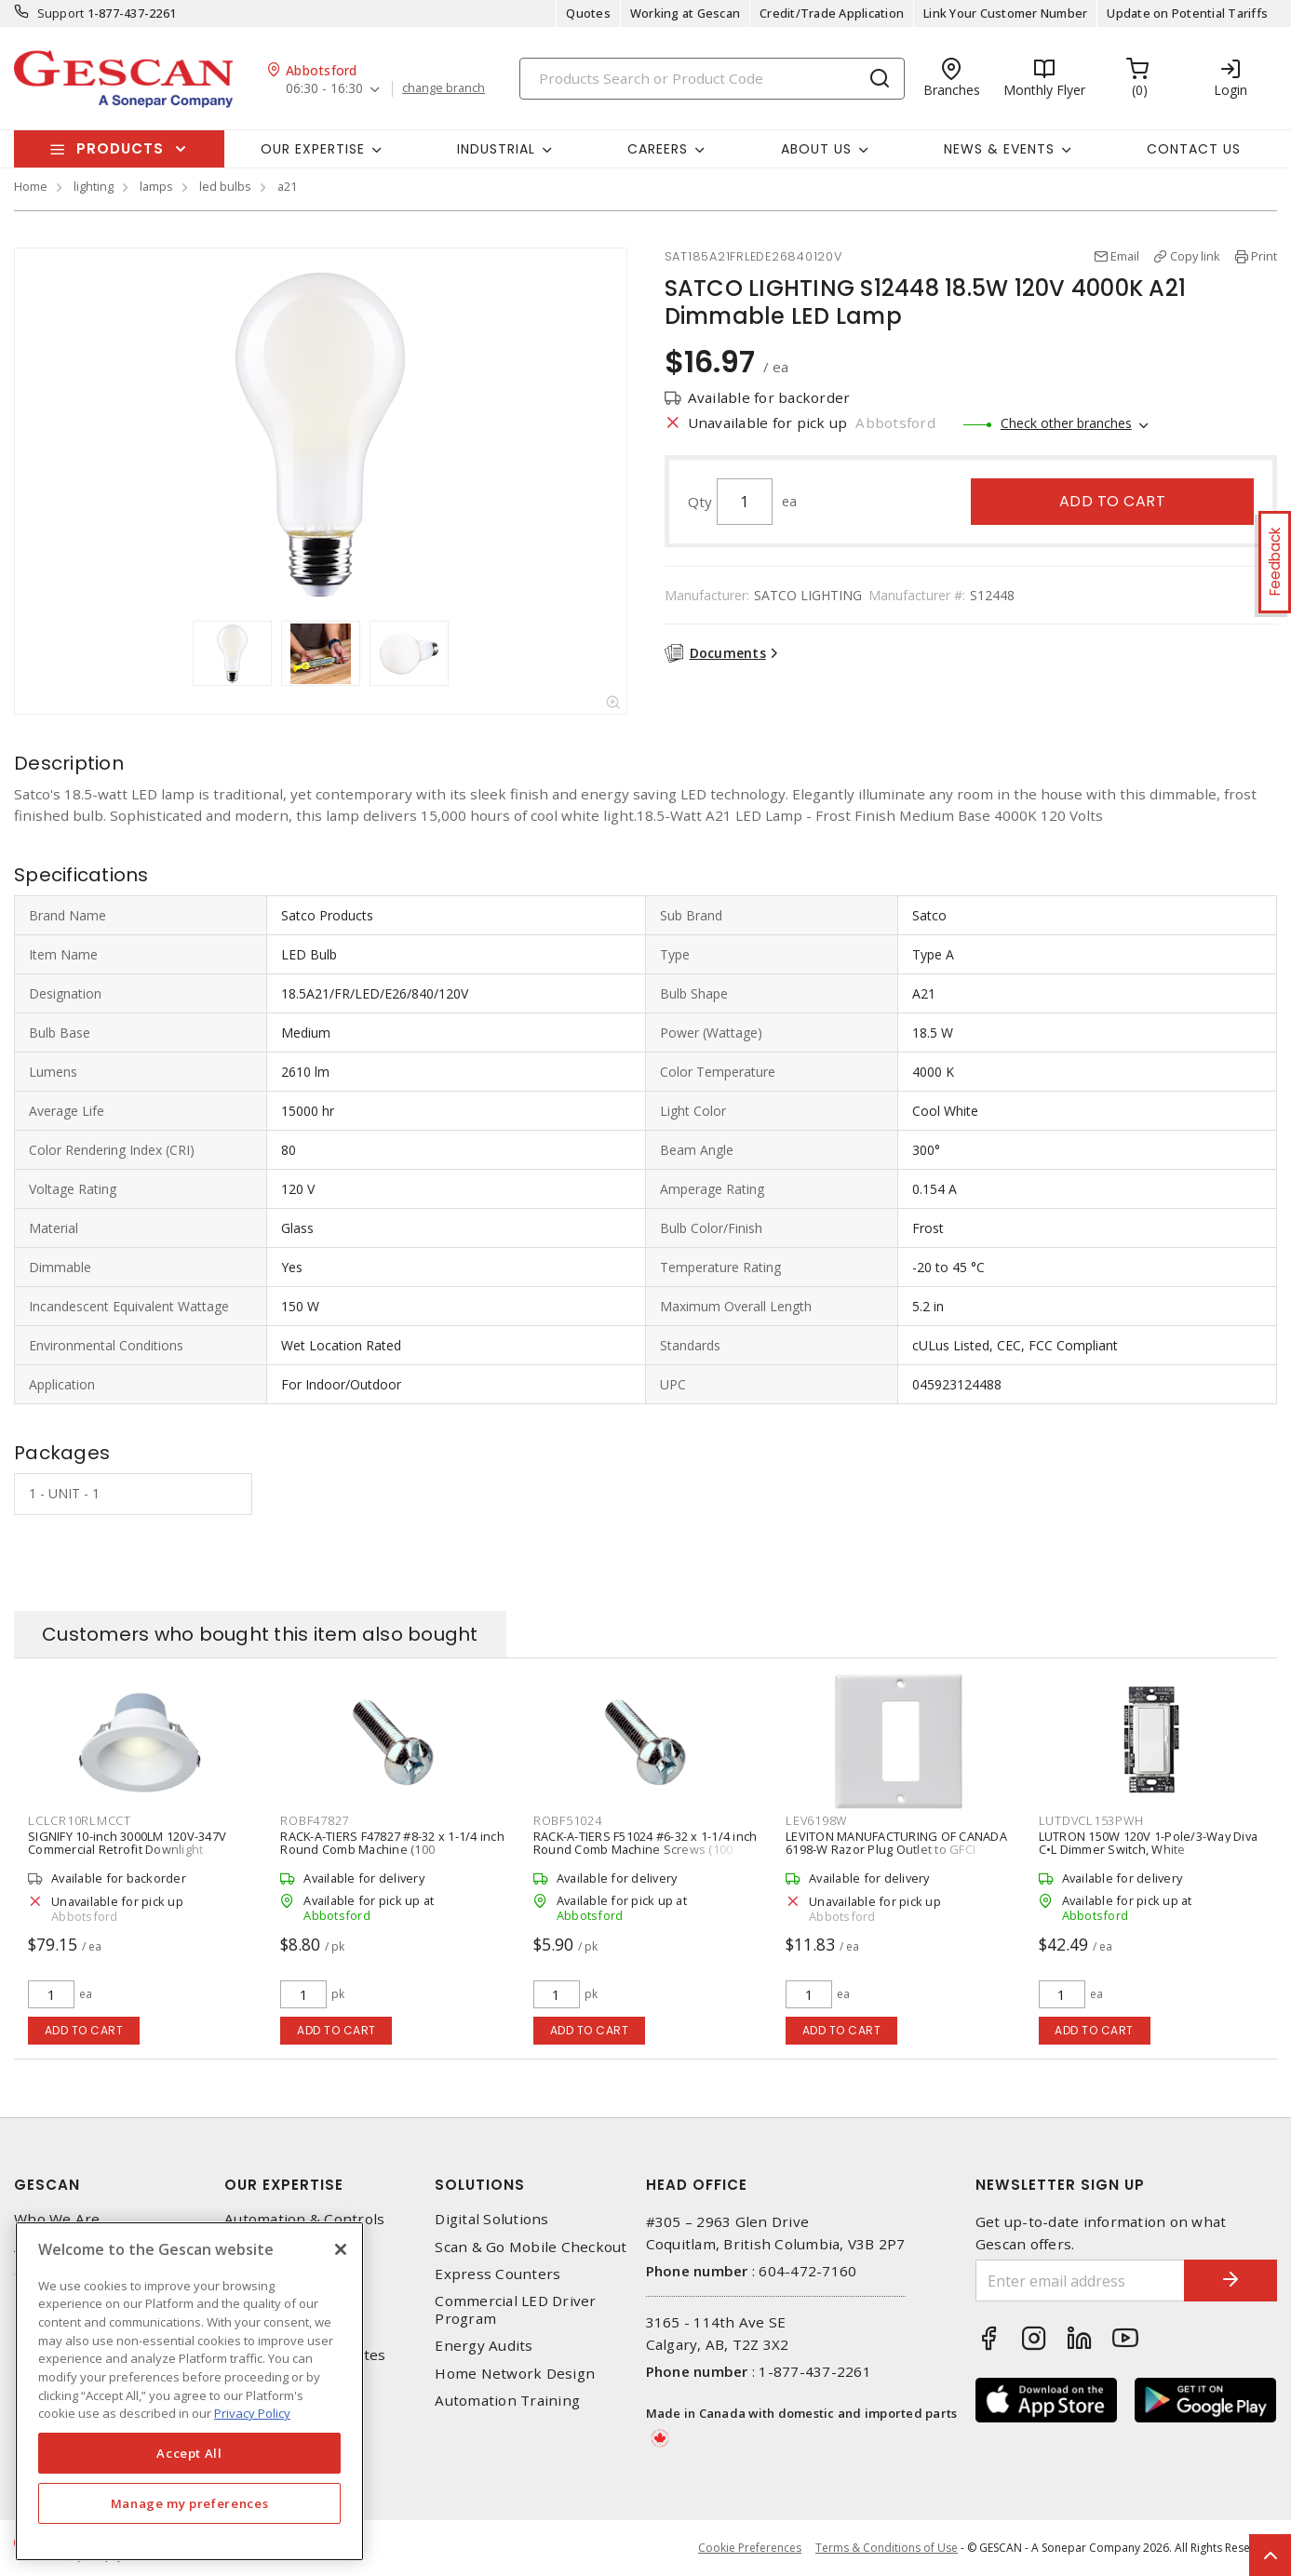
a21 (287, 186)
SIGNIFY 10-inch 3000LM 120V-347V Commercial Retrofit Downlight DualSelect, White (127, 1849)
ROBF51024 (567, 1820)
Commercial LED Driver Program (515, 2310)
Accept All (189, 2453)
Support (61, 13)
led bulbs (225, 186)
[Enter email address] (1080, 2280)
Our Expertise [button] (313, 149)
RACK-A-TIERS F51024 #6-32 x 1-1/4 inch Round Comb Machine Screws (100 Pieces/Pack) (645, 1849)
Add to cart (1112, 501)
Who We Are (57, 2219)
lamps (156, 186)
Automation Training (507, 2400)
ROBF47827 (314, 1820)
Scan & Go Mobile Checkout (530, 2247)
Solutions (480, 2184)
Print (1264, 256)
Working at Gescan (685, 13)
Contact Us (1194, 149)
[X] (340, 2249)
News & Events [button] (999, 149)
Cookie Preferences (749, 2548)
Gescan (47, 2184)
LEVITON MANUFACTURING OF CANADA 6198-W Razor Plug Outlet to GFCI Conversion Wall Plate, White (896, 1849)
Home (30, 186)
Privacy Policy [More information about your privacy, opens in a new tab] (252, 2413)
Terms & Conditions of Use (886, 2548)
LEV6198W (816, 1820)
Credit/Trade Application (832, 13)
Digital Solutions (491, 2219)
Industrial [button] (496, 149)
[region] (189, 2391)
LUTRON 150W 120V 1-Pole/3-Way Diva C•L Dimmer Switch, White (1148, 1843)
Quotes (588, 13)
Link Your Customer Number (1005, 13)
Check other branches (1066, 423)
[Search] (712, 79)
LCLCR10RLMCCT (79, 1820)
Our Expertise (283, 2184)
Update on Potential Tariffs (1187, 13)
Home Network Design (515, 2373)
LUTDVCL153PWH (1091, 1820)
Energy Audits (483, 2346)
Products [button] (120, 148)
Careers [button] (657, 149)
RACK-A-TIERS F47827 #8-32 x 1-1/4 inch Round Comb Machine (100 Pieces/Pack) (392, 1849)
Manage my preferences (190, 2503)
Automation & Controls (304, 2219)
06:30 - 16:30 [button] (324, 89)
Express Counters (497, 2274)
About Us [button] (816, 149)
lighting (94, 186)
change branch (443, 88)
